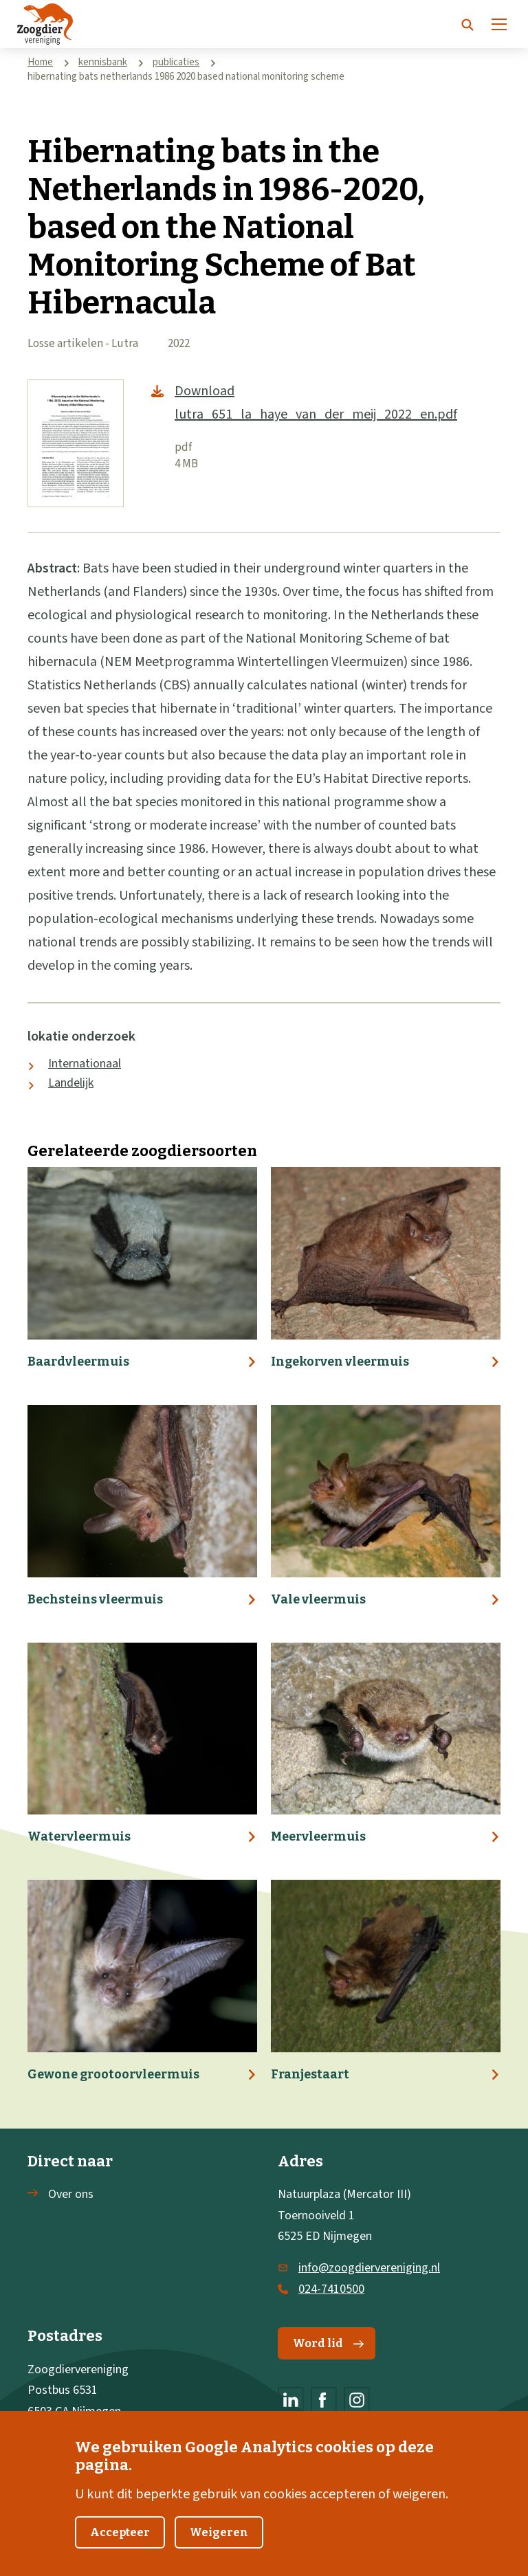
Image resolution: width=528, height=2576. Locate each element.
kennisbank (102, 62)
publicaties (176, 62)
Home (40, 62)
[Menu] (499, 24)
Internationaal (84, 1063)
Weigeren (219, 2548)
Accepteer (120, 2548)
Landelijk (71, 1082)
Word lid (328, 2343)
